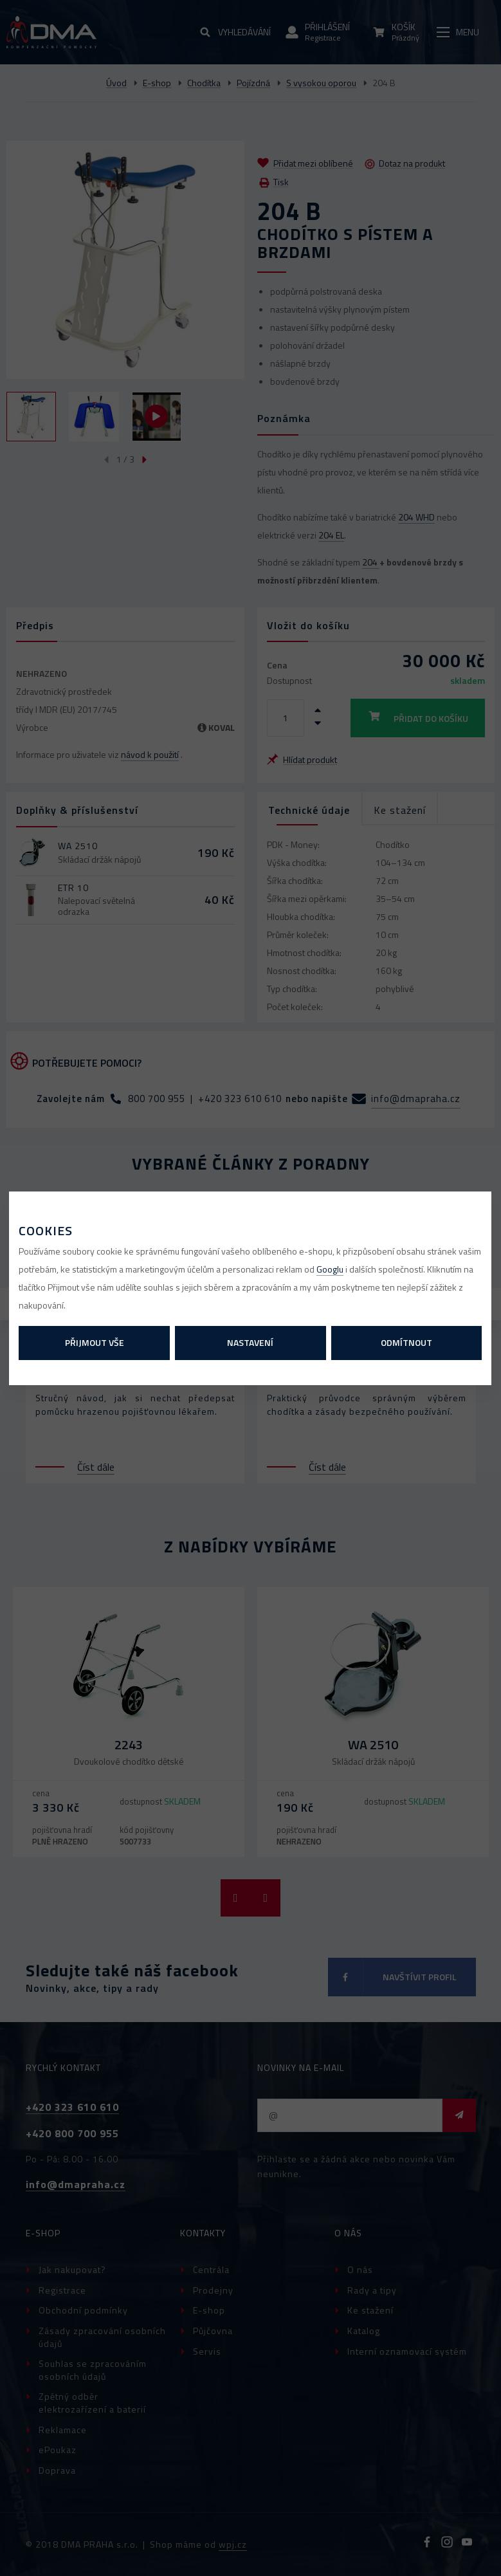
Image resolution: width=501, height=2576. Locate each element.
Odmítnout (406, 1342)
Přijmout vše (94, 1342)
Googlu (329, 1269)
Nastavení (250, 1342)
